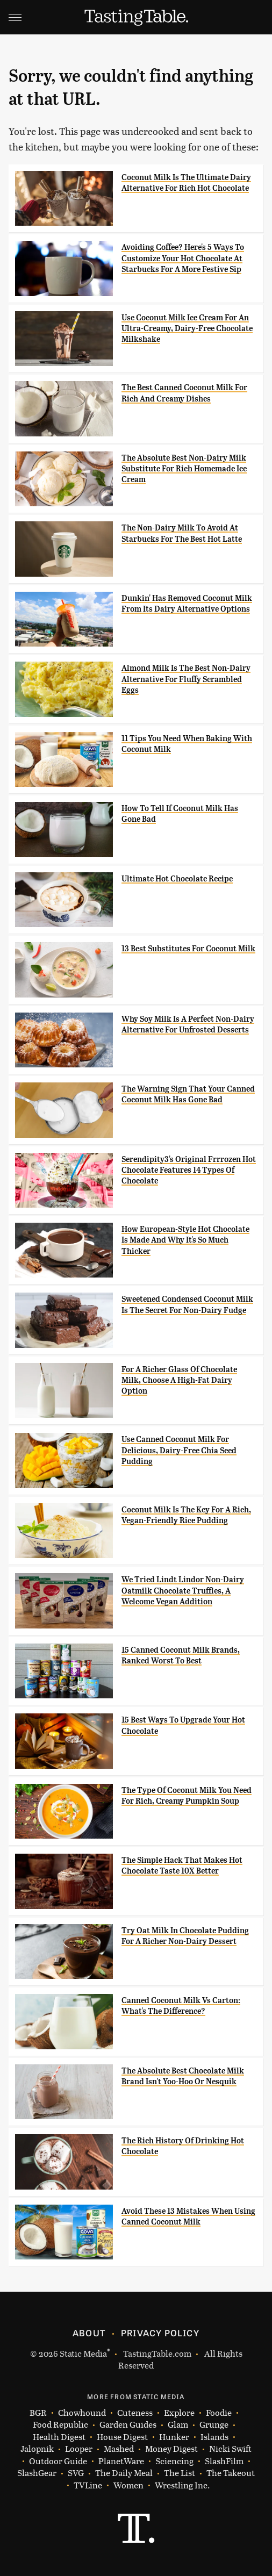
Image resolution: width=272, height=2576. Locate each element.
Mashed (119, 2448)
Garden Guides (127, 2424)
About (89, 2332)
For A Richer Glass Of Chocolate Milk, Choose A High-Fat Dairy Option (179, 1380)
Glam (178, 2424)
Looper (78, 2448)
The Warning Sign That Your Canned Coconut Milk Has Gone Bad (188, 1094)
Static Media (83, 2353)
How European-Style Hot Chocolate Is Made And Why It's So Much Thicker (185, 1240)
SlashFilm (224, 2461)
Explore (179, 2412)
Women (128, 2485)
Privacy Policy (160, 2332)
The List (179, 2473)
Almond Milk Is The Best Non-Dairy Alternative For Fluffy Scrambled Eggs (185, 679)
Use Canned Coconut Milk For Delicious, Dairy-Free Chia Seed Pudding (179, 1450)
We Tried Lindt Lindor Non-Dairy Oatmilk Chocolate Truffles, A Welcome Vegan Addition (182, 1590)
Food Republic (60, 2424)
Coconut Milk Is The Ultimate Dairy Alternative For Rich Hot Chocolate (186, 183)
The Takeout (230, 2473)
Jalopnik (37, 2448)
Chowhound (82, 2412)
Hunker (174, 2437)
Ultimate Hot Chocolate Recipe (177, 879)
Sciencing (174, 2461)
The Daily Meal (124, 2473)
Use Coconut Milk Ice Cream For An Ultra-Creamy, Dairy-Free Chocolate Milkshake (187, 329)
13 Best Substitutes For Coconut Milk (188, 948)
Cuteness (135, 2412)
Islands (214, 2437)
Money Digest (171, 2448)
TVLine (88, 2485)
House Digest (122, 2437)
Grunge (213, 2424)
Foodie (219, 2412)
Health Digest (59, 2437)
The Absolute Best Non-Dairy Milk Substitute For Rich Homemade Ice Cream (184, 469)
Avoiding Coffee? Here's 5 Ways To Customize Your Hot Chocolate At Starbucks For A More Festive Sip (182, 258)
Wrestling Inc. (182, 2485)
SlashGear (36, 2473)
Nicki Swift (230, 2448)
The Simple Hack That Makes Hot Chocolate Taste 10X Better (181, 1865)
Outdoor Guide (58, 2461)
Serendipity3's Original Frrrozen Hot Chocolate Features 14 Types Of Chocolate (188, 1170)
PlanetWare (121, 2461)
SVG (76, 2473)
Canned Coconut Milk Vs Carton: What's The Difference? (180, 2006)
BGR (38, 2412)
